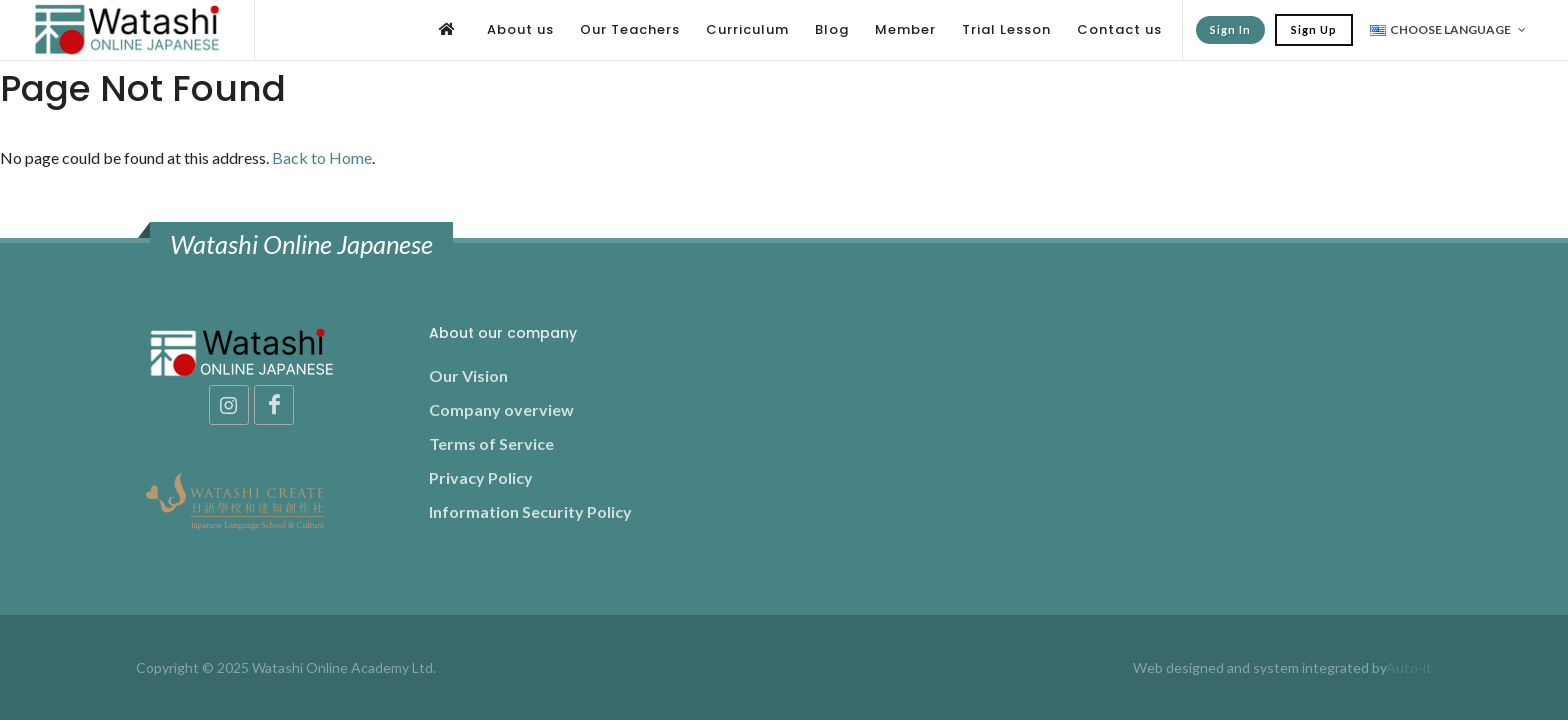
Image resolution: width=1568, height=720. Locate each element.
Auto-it (1409, 667)
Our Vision (468, 375)
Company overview (501, 409)
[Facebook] (274, 405)
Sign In (1230, 29)
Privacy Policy (481, 477)
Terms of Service (491, 443)
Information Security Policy (530, 511)
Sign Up (1314, 29)
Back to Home (322, 157)
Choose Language (1448, 30)
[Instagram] (229, 405)
